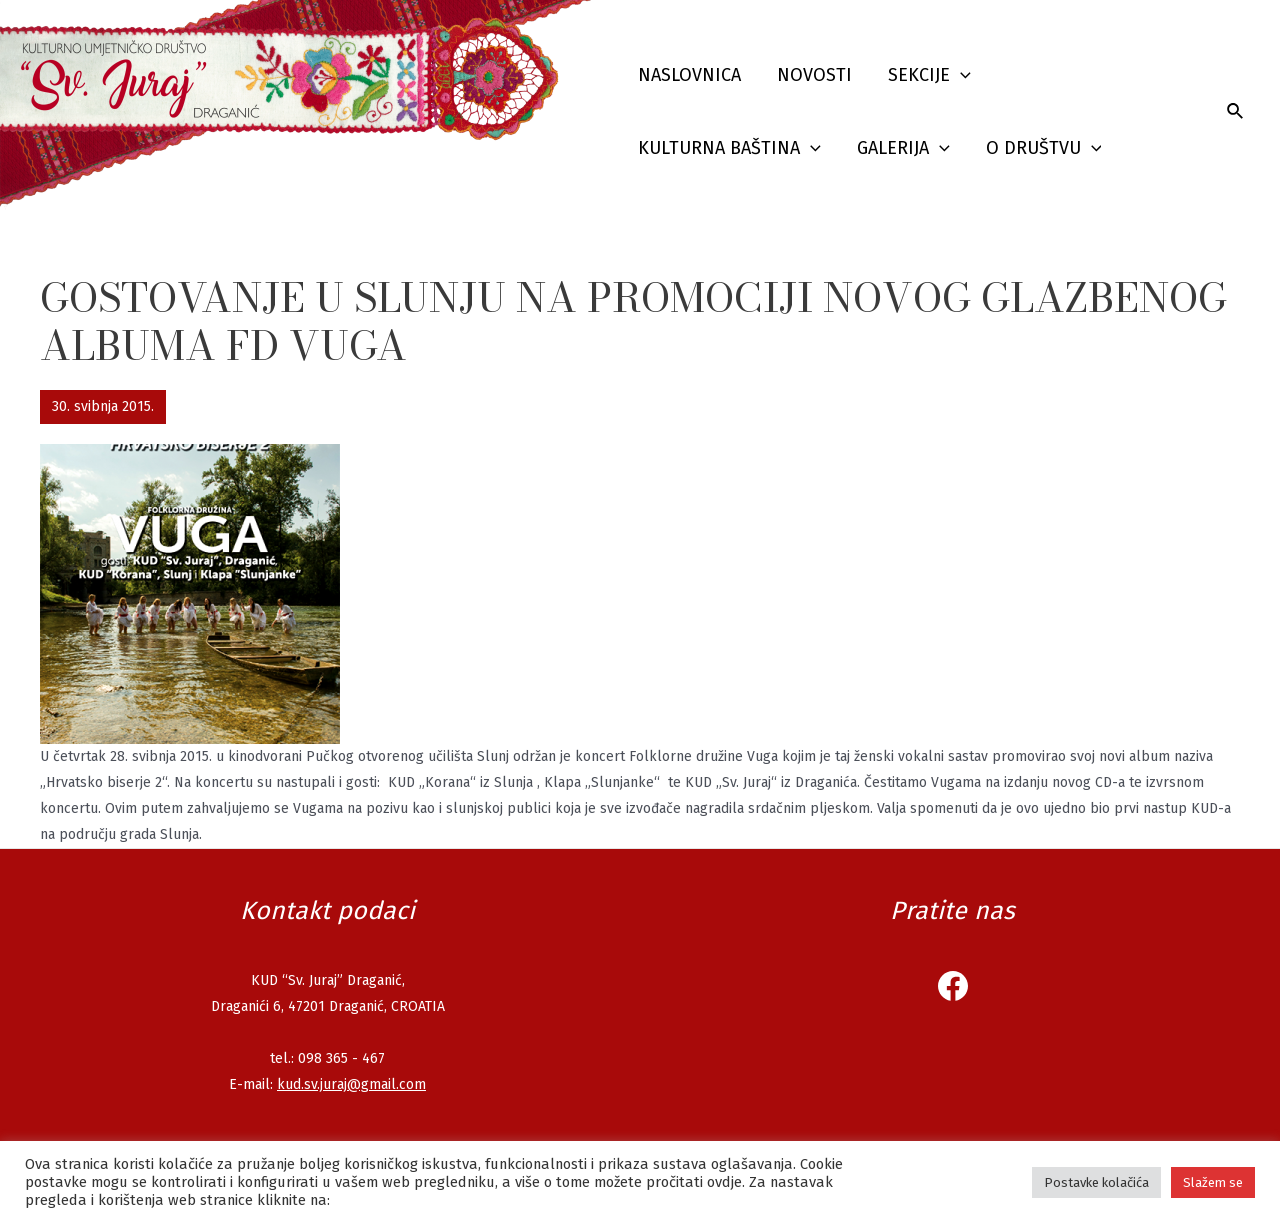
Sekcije (929, 75)
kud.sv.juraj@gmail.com (351, 1084)
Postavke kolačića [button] (1096, 1182)
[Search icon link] (1236, 112)
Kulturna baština (729, 148)
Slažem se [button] (1213, 1182)
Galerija (903, 148)
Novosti (814, 75)
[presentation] (960, 75)
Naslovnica (689, 75)
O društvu (1044, 148)
